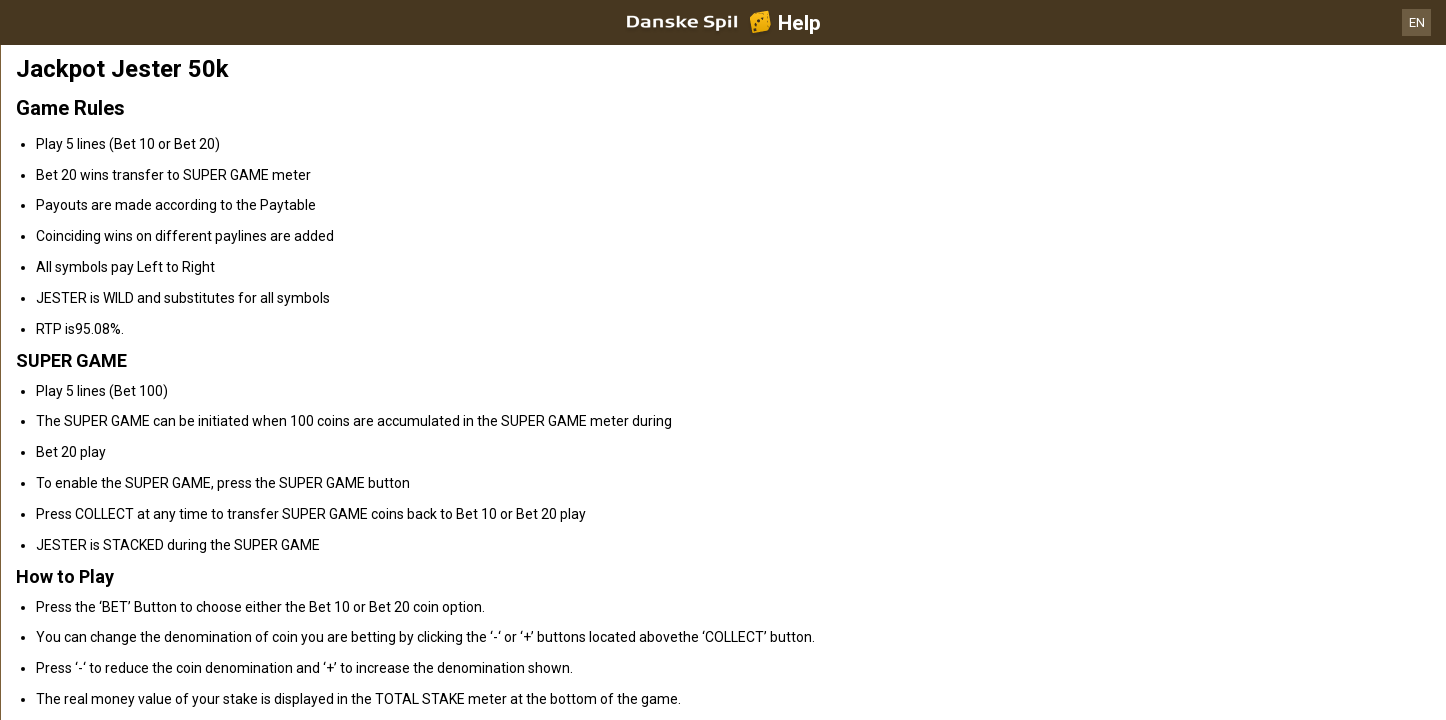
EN (1417, 22)
